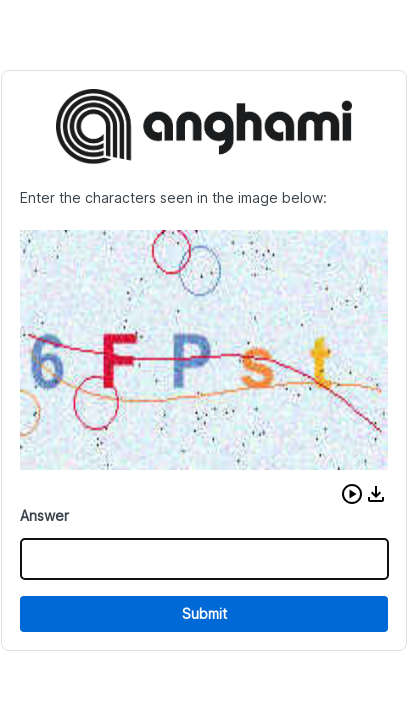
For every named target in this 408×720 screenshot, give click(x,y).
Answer (44, 515)
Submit (204, 613)
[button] (352, 494)
